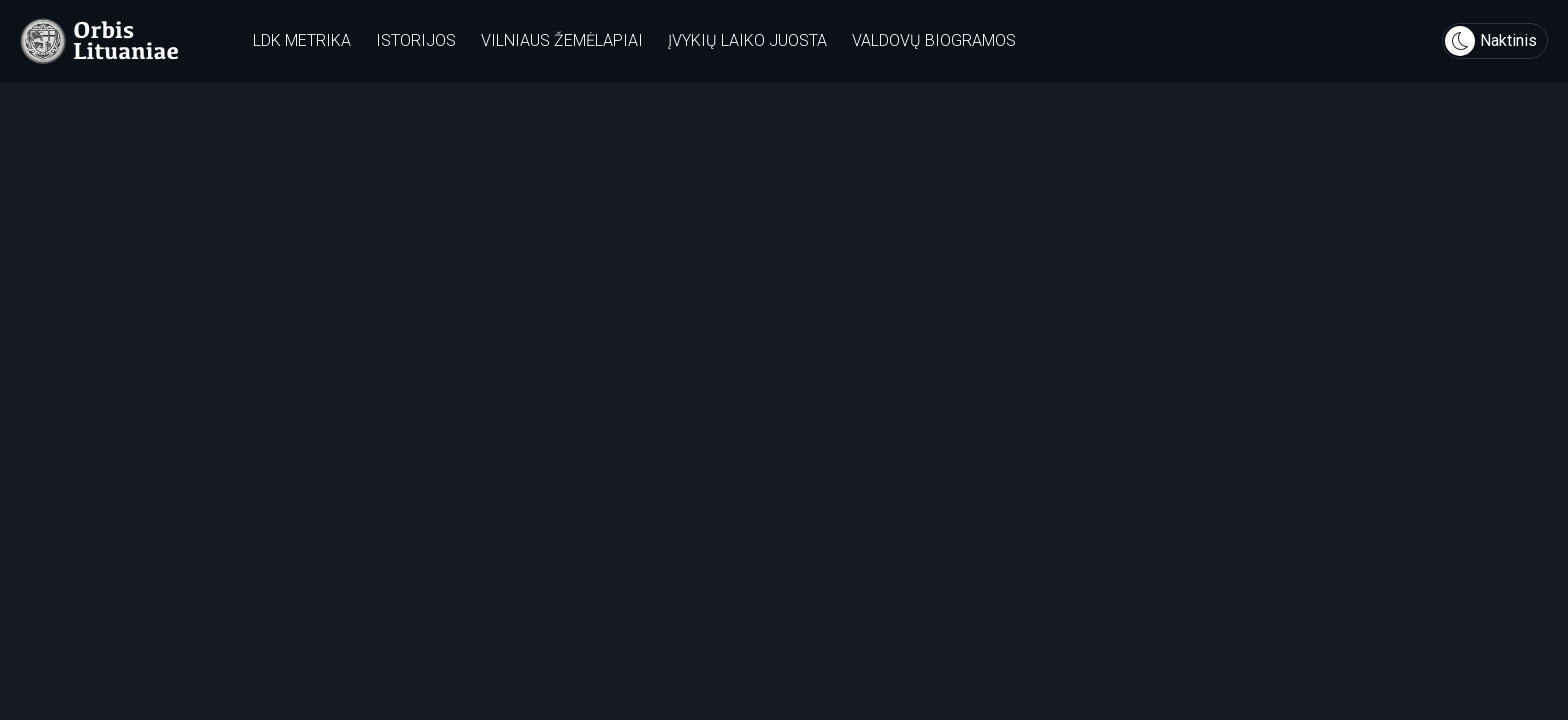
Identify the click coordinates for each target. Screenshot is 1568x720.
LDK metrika (302, 40)
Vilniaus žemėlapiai (562, 40)
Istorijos (416, 40)
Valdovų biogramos (934, 40)
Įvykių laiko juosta (747, 40)
